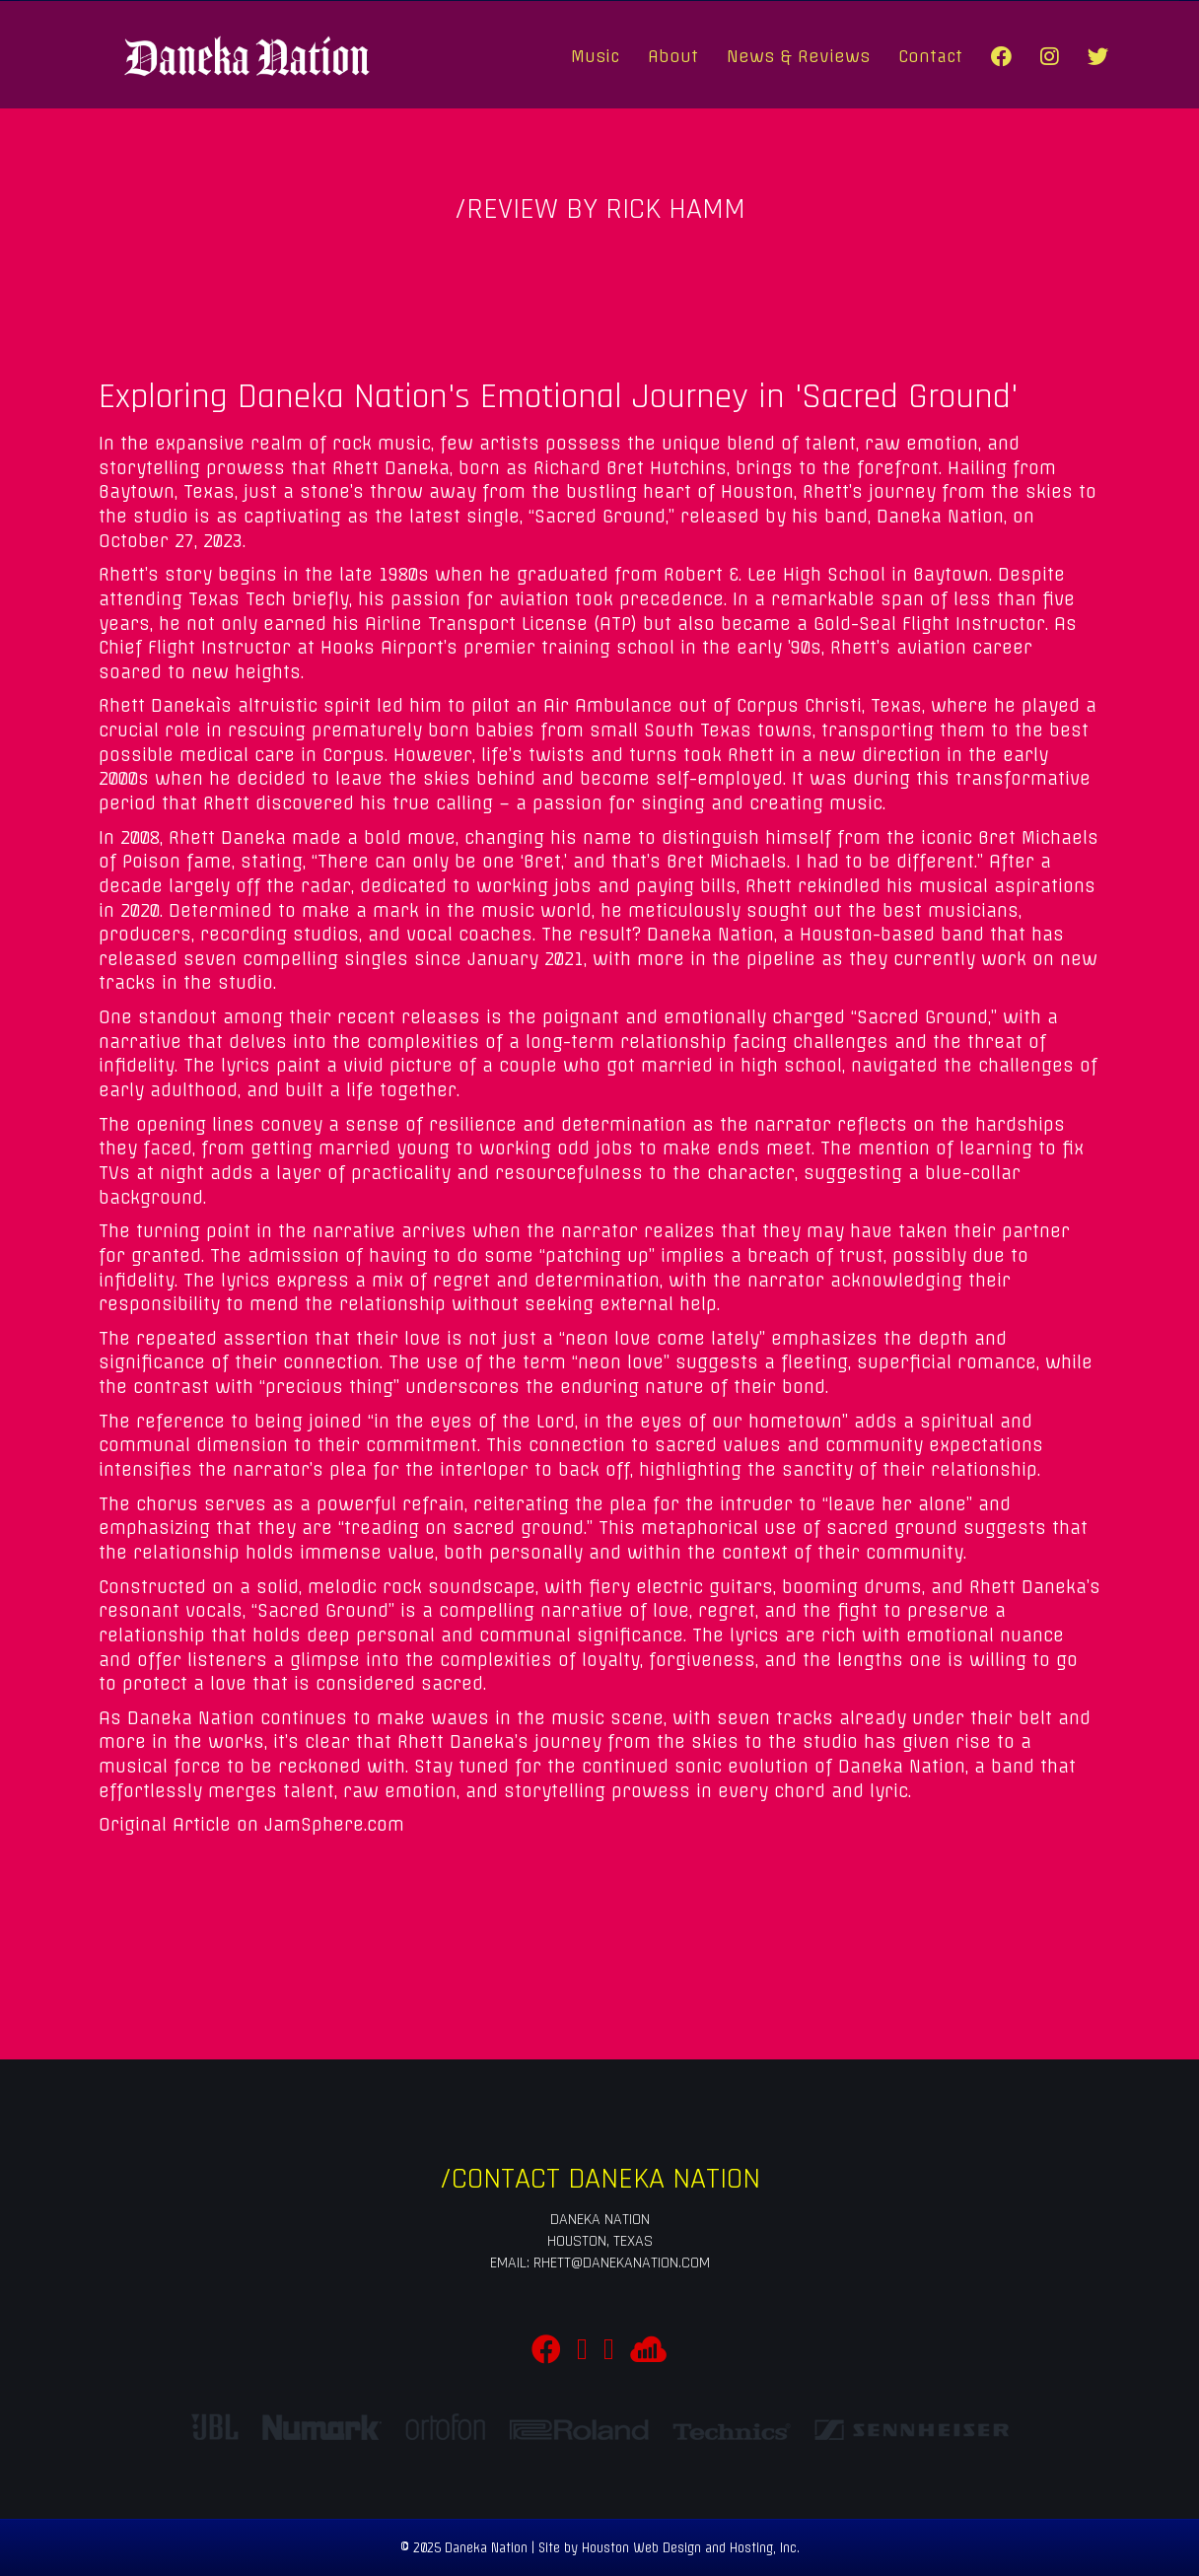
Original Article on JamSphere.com (251, 1825)
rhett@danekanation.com (621, 2263)
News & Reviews (798, 56)
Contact (930, 56)
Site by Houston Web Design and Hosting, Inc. (669, 2548)
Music (595, 56)
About (673, 56)
